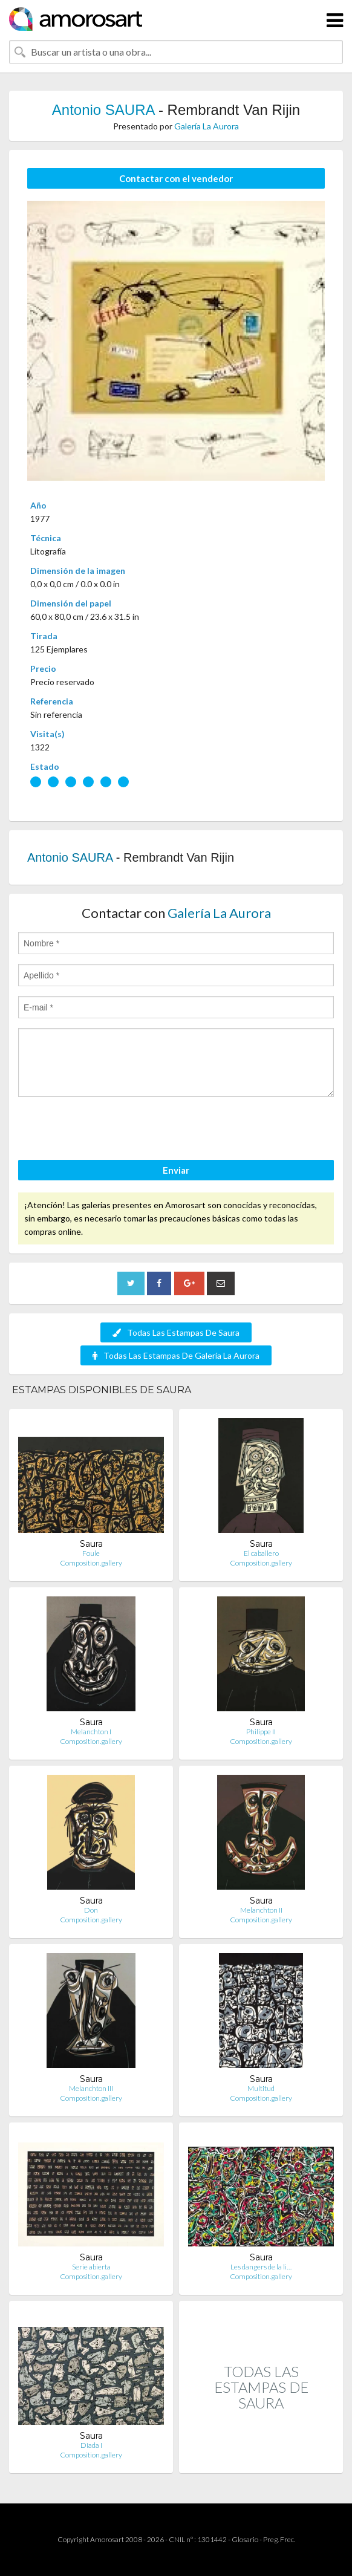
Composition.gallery (91, 1562)
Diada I (91, 2445)
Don (91, 1909)
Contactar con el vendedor (176, 178)
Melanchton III (91, 2088)
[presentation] (110, 1130)
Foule (91, 1553)
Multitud (261, 2088)
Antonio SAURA (103, 110)
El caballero (261, 1553)
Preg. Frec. (279, 2539)
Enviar (176, 1170)
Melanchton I (91, 1731)
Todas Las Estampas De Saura (176, 1332)
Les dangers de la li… (261, 2266)
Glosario (245, 2539)
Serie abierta (91, 2266)
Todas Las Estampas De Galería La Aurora (176, 1355)
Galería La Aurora (206, 126)
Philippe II (261, 1731)
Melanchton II (261, 1909)
